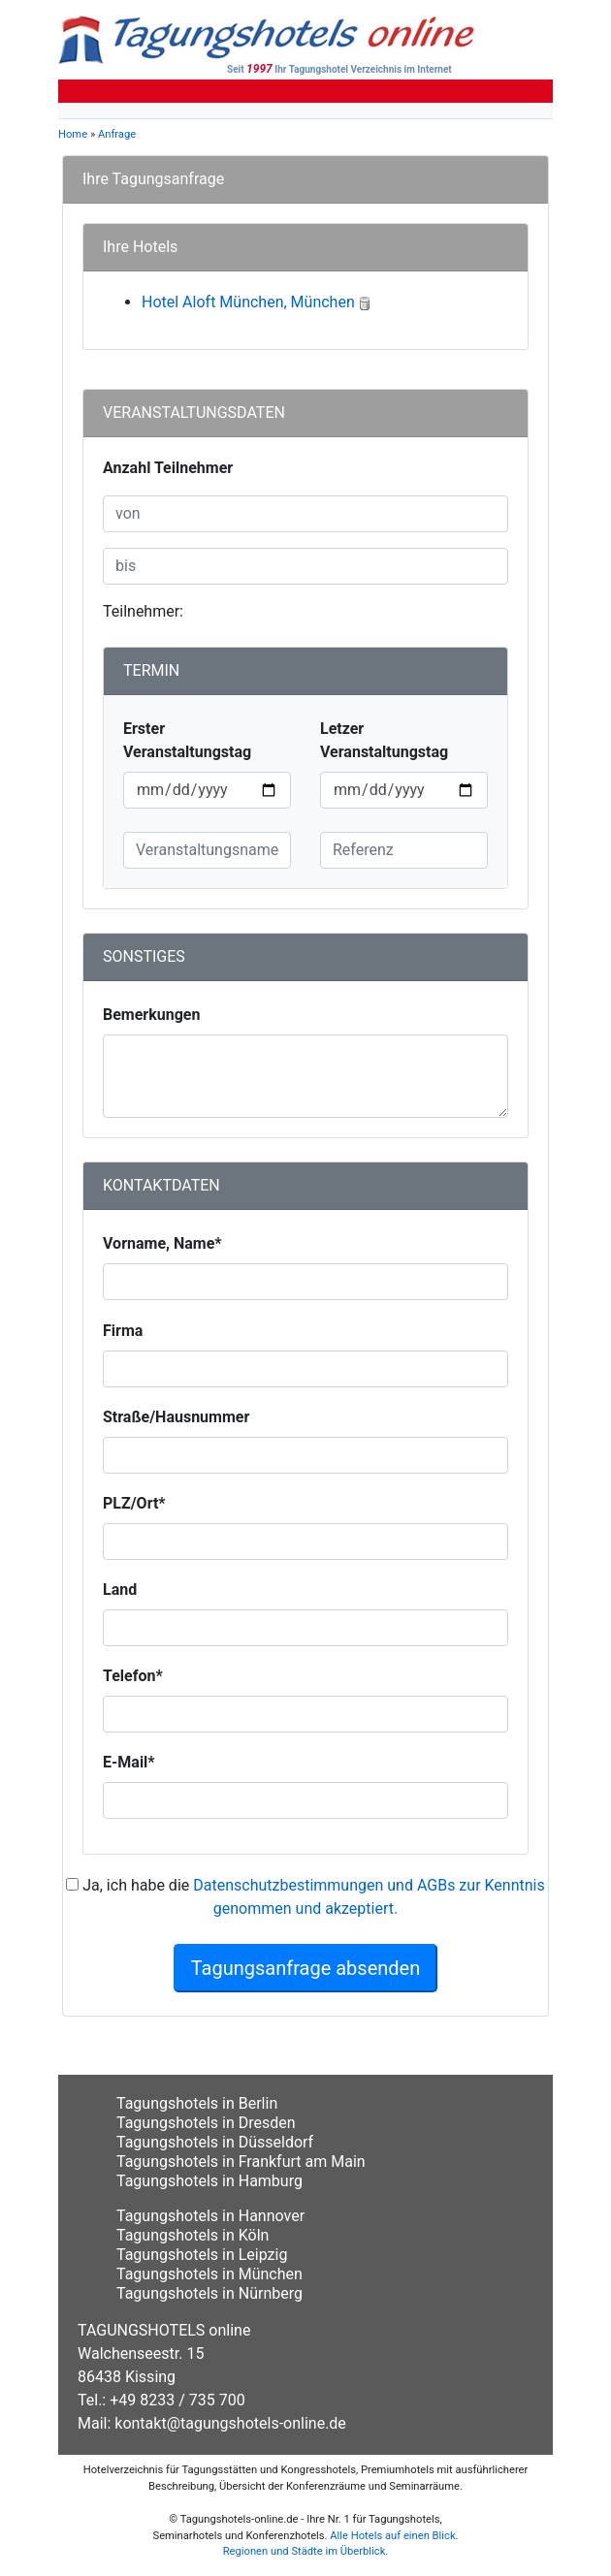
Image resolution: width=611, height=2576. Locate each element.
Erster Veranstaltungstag (187, 740)
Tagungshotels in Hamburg (209, 2181)
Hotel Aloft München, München (248, 302)
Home (72, 134)
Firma (123, 1330)
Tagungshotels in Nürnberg (209, 2293)
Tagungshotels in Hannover (210, 2216)
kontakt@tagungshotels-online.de (230, 2423)
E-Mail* (129, 1762)
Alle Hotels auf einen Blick (392, 2535)
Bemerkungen (151, 1014)
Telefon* (133, 1676)
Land (120, 1589)
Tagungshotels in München (209, 2274)
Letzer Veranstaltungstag (384, 740)
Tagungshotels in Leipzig (201, 2254)
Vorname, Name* (162, 1243)
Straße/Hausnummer (176, 1417)
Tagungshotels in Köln (192, 2235)
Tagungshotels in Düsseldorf (214, 2142)
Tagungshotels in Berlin (196, 2103)
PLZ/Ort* (134, 1503)
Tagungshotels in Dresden (206, 2123)
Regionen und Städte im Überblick (304, 2551)
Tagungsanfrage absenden (306, 1968)
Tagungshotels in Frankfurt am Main (241, 2161)
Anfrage (117, 134)
